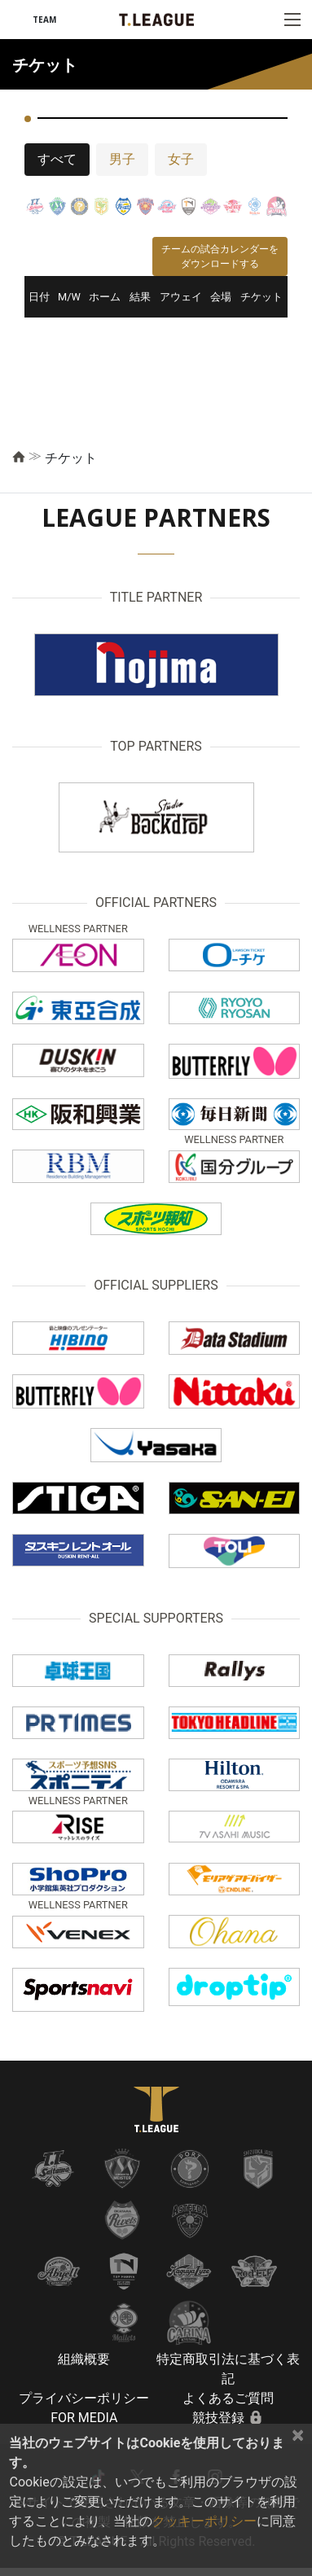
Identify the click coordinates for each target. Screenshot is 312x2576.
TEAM (44, 19)
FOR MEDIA (84, 2417)
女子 (181, 159)
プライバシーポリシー (84, 2398)
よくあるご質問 (228, 2398)
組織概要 (84, 2359)
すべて (57, 159)
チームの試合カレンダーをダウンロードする (220, 256)
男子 (122, 159)
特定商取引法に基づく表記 (228, 2368)
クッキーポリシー (204, 2521)
